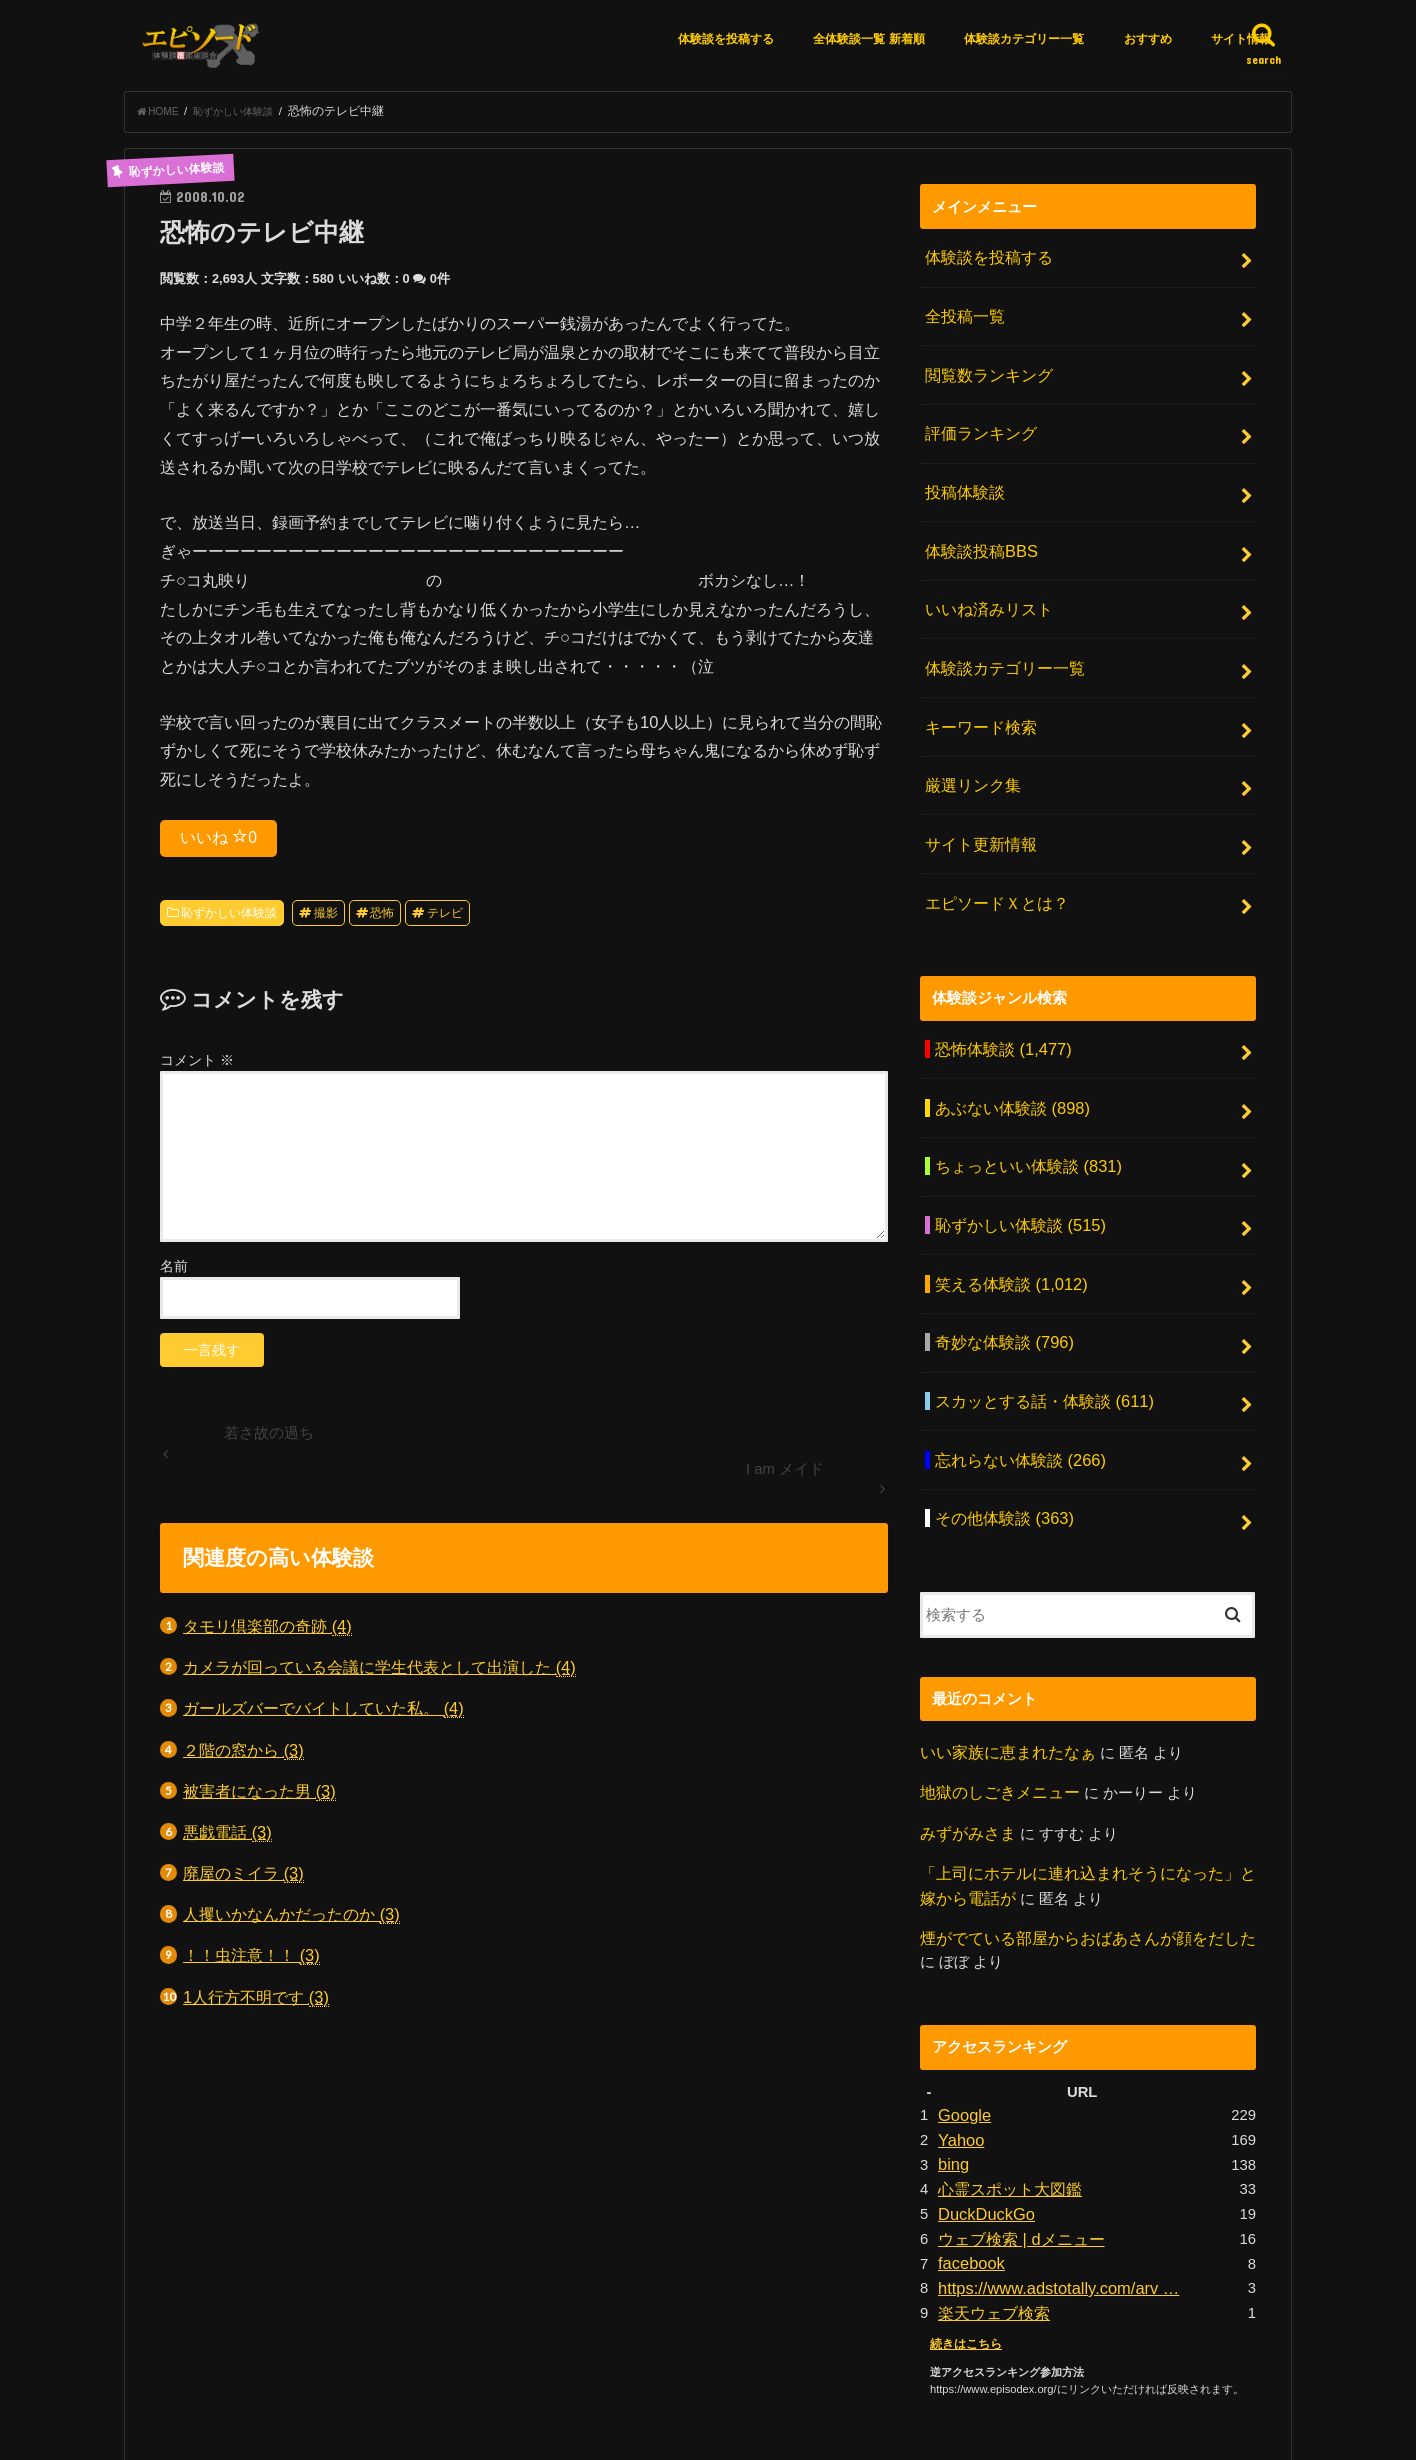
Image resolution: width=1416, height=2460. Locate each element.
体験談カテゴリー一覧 (1024, 39)
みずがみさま (965, 1712)
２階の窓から (243, 1756)
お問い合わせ (902, 2370)
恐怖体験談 (997, 983)
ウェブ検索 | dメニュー (1015, 2095)
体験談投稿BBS (976, 525)
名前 (174, 1272)
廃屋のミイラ (243, 1879)
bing (952, 2028)
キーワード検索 (976, 684)
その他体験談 (998, 1406)
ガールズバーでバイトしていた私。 (323, 1714)
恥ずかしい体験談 (229, 919)
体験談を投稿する (726, 39)
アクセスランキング (619, 2370)
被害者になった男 (259, 1797)
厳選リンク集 (969, 737)
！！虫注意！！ (251, 1961)
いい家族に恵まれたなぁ (1002, 1635)
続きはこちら (963, 2191)
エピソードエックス (1074, 2428)
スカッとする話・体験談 (1036, 1301)
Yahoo (959, 2006)
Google (962, 1984)
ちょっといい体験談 (1021, 1089)
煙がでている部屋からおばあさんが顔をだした (1077, 1810)
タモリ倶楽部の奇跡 (267, 1632)
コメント (197, 1066)
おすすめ (1148, 39)
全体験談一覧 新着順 (868, 39)
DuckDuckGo (981, 2073)
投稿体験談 (961, 472)
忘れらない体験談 (1013, 1354)
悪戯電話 (227, 1838)
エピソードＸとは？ (991, 842)
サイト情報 (1241, 39)
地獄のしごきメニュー (995, 1673)
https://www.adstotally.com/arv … (1046, 2140)
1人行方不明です (256, 2003)
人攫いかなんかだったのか (291, 1920)
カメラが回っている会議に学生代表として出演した (379, 1673)
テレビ (445, 919)
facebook (968, 2117)
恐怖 (382, 919)
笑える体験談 (1004, 1195)
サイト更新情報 (976, 790)
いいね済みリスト (984, 578)
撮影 (326, 919)
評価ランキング (976, 419)
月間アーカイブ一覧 (770, 2370)
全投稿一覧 (961, 314)
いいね (218, 843)
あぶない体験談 (1006, 1036)
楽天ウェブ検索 (990, 2162)
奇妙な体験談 (998, 1248)
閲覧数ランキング (984, 366)
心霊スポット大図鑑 (1005, 2051)
